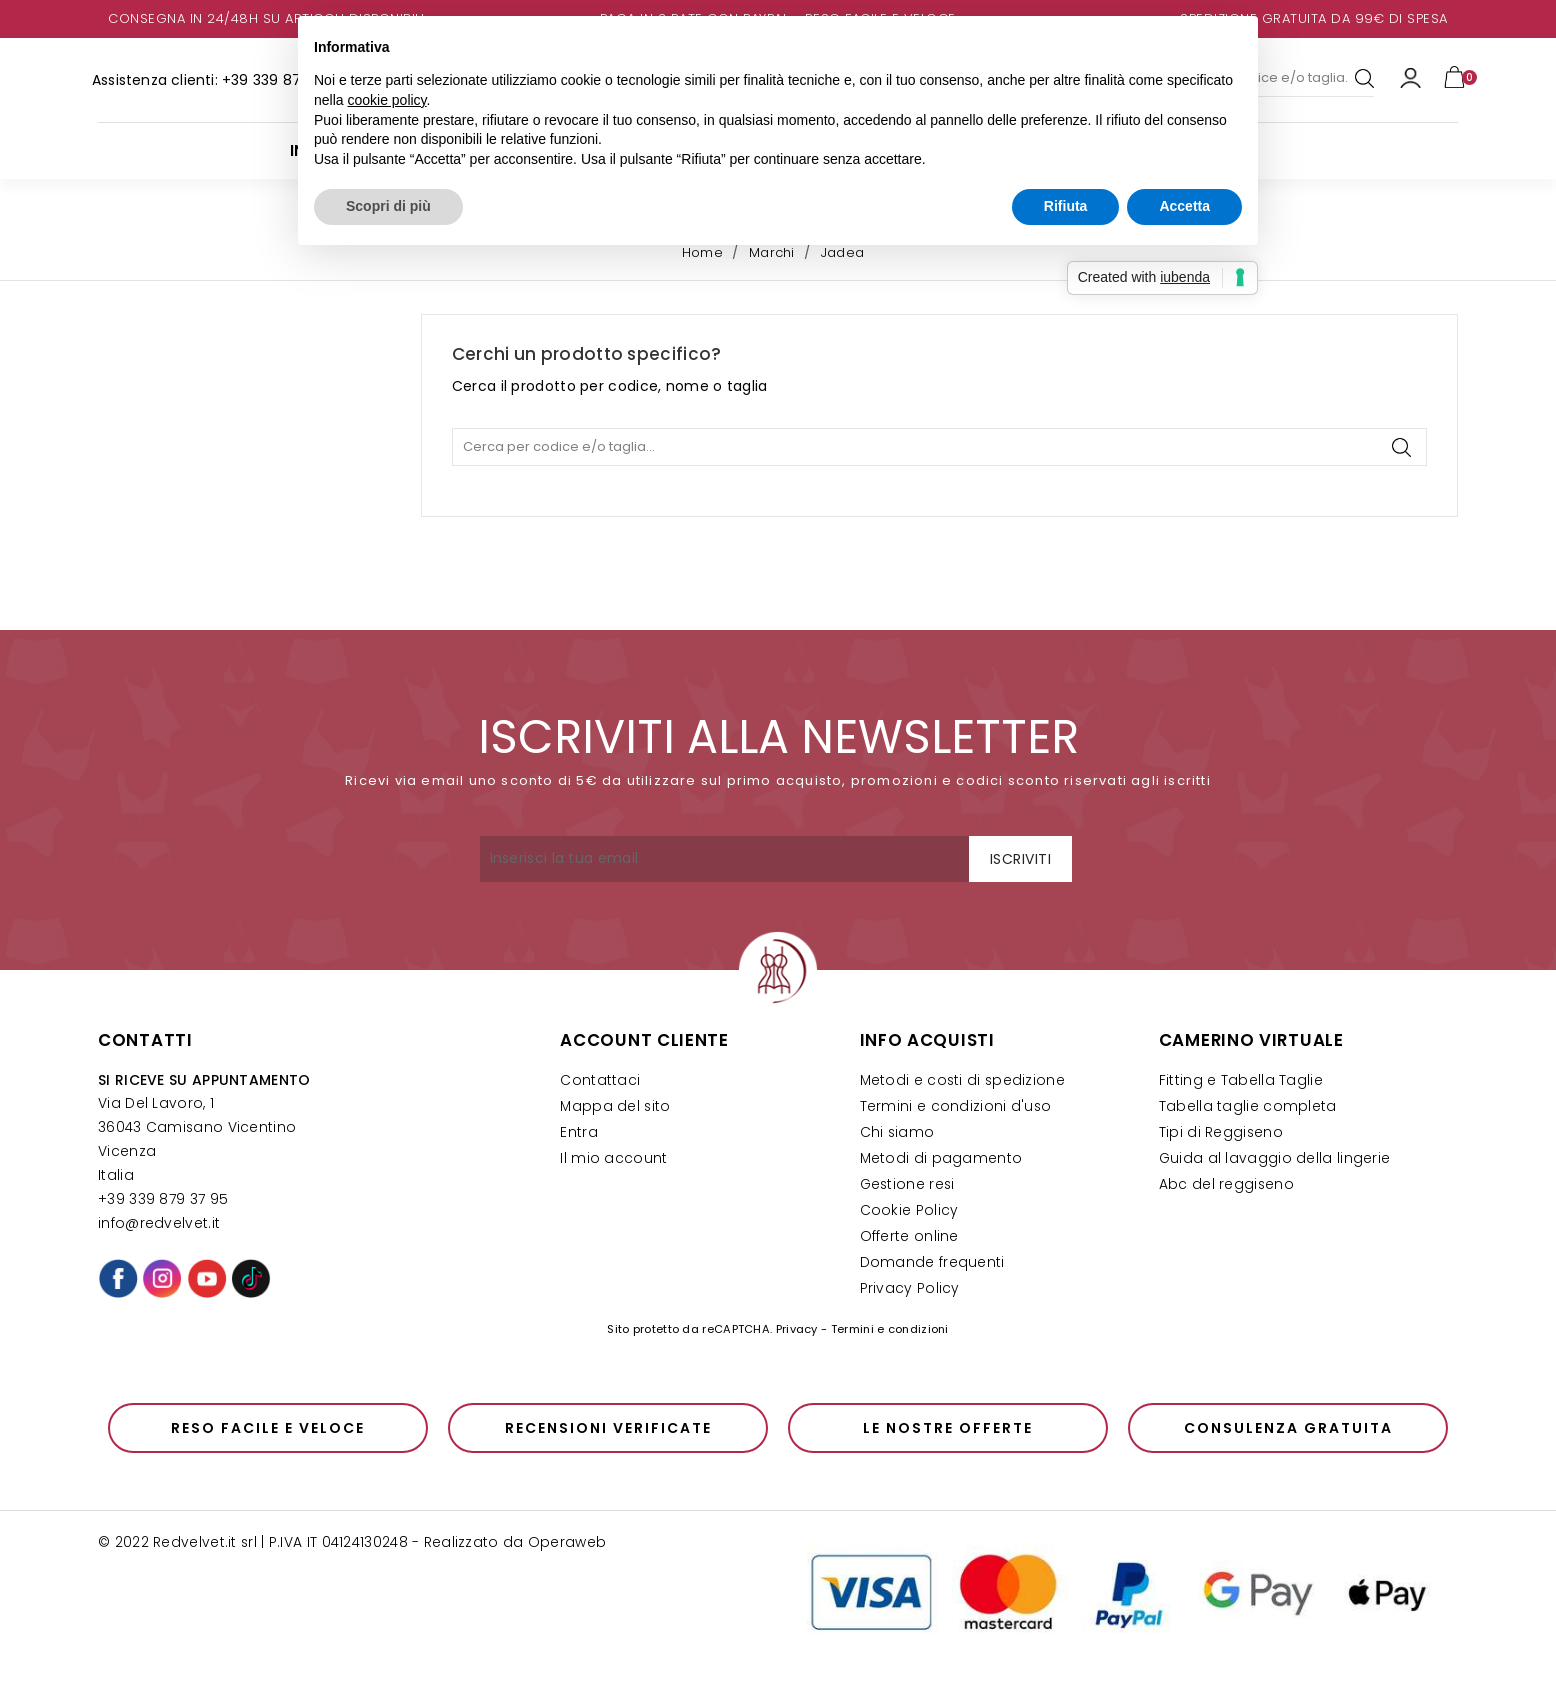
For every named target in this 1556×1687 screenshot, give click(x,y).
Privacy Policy (910, 1288)
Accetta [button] (1184, 206)
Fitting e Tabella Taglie (1241, 1080)
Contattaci (600, 1080)
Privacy (797, 1329)
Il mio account (613, 1158)
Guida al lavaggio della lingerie (1275, 1158)
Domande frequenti (932, 1262)
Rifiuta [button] (1066, 206)
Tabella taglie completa (1248, 1106)
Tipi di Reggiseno (1221, 1132)
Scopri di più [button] (388, 206)
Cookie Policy (909, 1210)
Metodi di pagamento (941, 1158)
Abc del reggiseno (1226, 1184)
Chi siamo (897, 1132)
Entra (579, 1132)
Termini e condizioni (890, 1329)
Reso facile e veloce (268, 1428)
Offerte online (909, 1236)
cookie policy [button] (386, 100)
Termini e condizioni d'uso (956, 1106)
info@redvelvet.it (159, 1223)
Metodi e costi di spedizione (962, 1080)
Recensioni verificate (608, 1428)
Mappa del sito (615, 1106)
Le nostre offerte (948, 1428)
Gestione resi (907, 1184)
